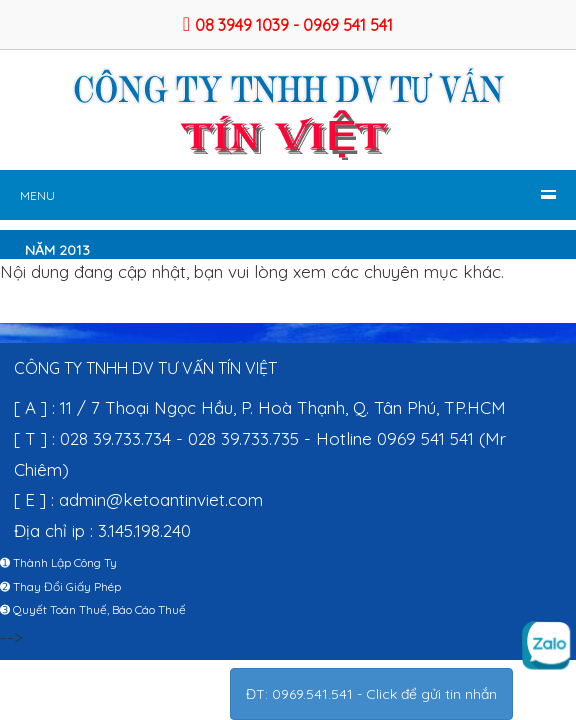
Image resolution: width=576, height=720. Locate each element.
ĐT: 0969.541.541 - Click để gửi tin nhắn (371, 694)
